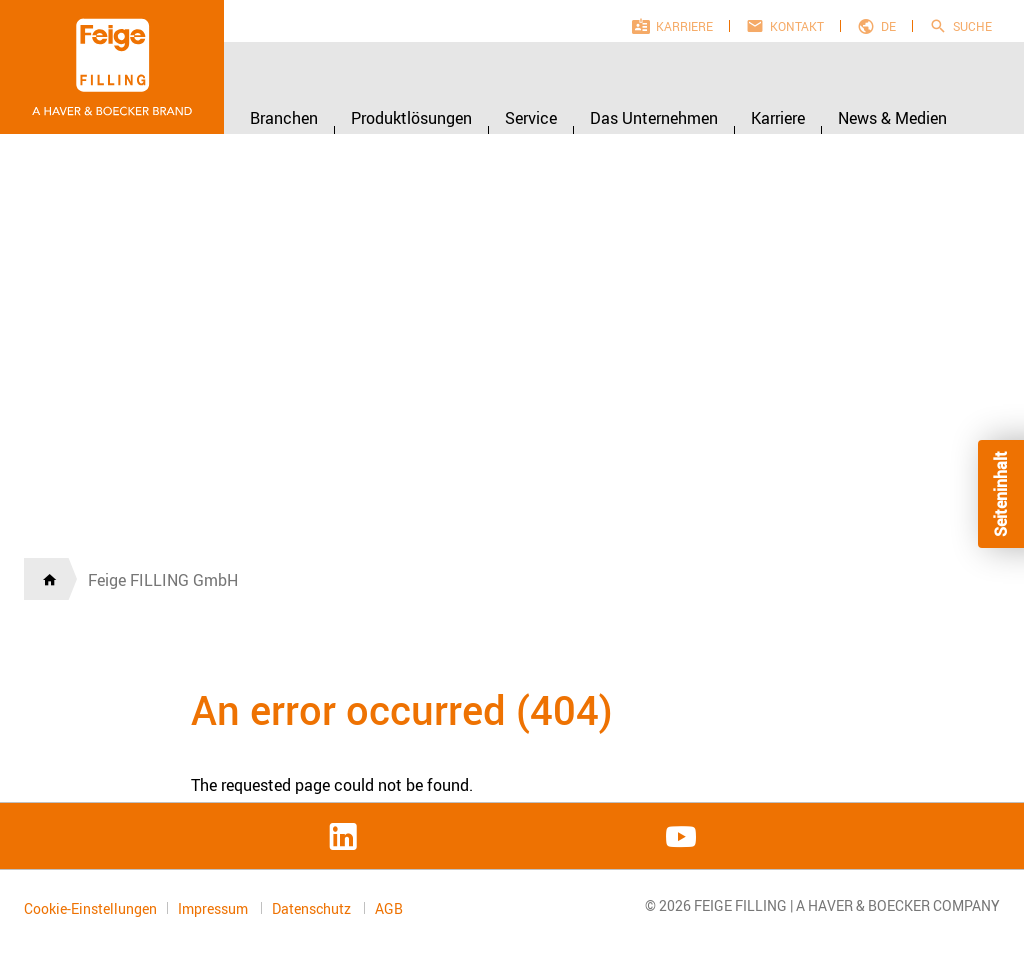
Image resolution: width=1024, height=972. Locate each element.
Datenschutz (313, 908)
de (888, 26)
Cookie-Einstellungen (90, 908)
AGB (389, 909)
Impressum (214, 908)
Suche (972, 26)
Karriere (684, 26)
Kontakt (797, 26)
